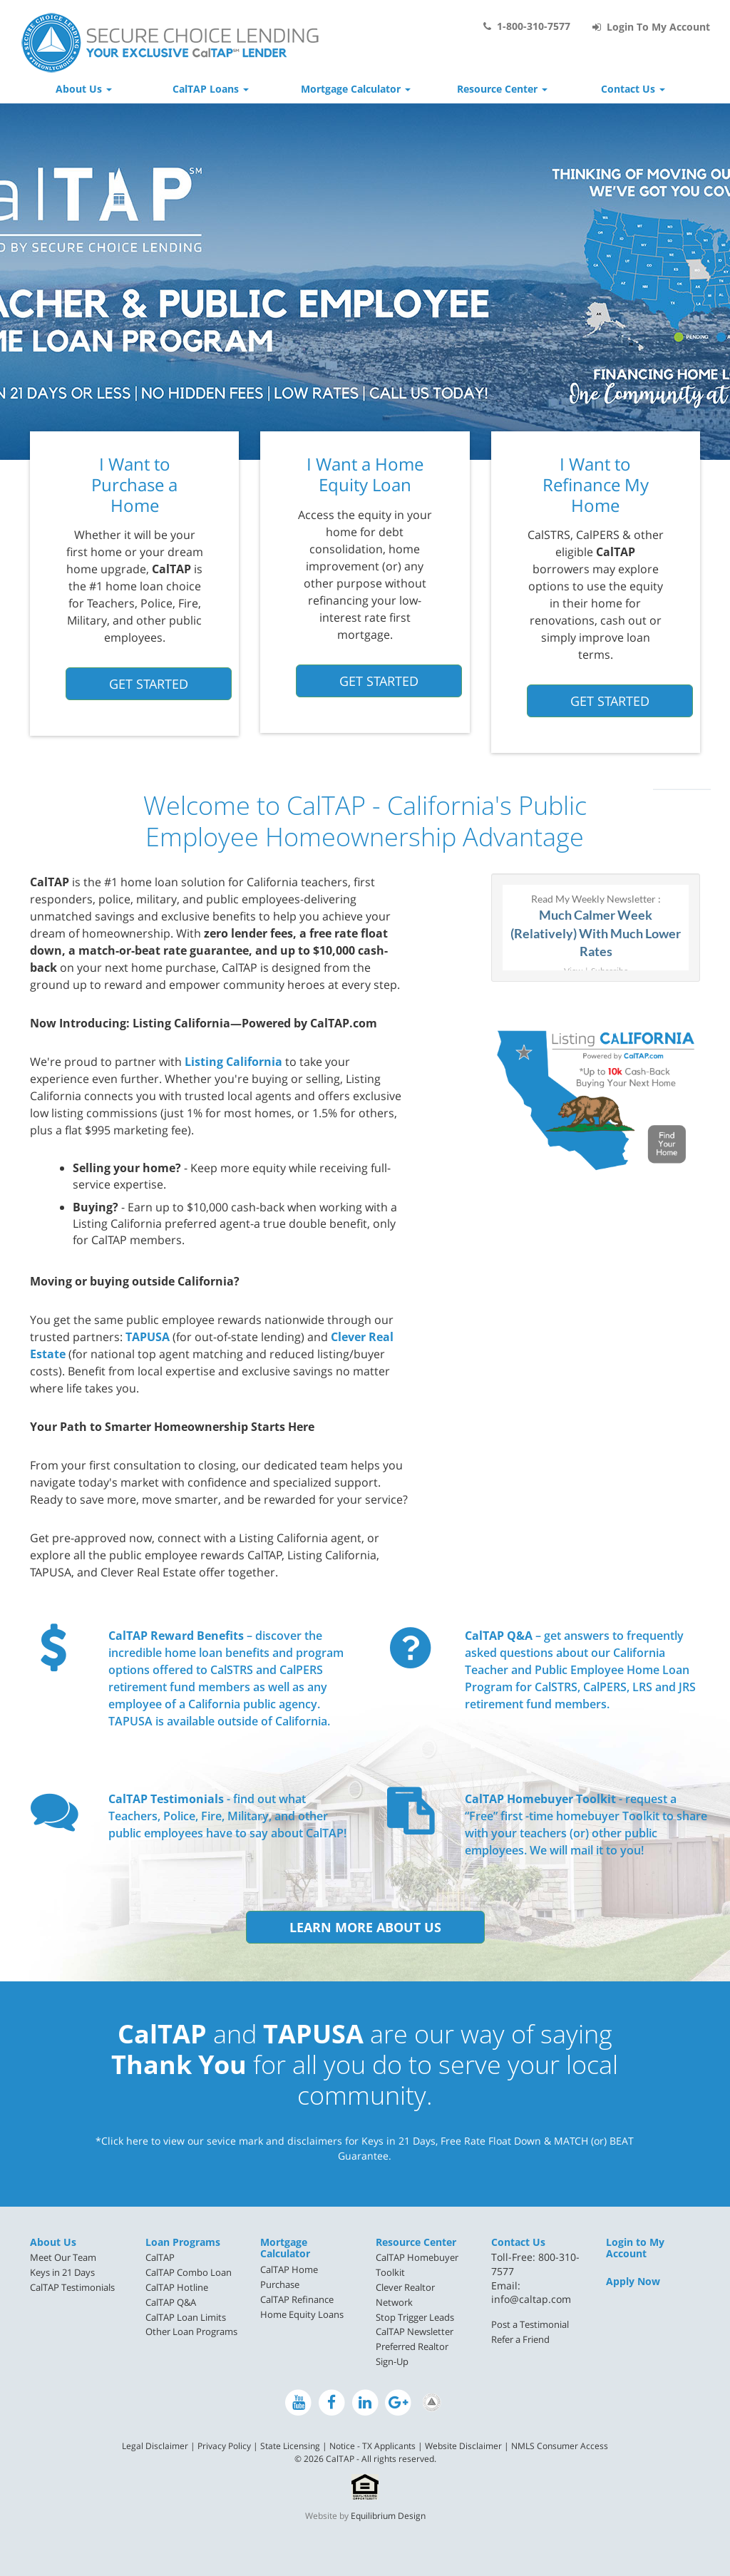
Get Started (148, 683)
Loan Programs (182, 2242)
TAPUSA (147, 1337)
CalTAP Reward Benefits (176, 1635)
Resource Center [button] (502, 89)
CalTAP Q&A (499, 1635)
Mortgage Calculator (285, 2248)
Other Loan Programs (191, 2331)
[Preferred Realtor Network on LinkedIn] (431, 2402)
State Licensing (290, 2446)
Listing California (233, 1061)
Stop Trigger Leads (415, 2317)
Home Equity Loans (302, 2314)
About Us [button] (84, 89)
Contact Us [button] (633, 89)
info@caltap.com (531, 2299)
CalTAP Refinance (297, 2299)
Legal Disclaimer (155, 2446)
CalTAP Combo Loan (188, 2272)
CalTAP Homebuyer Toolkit (540, 1799)
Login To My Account (651, 27)
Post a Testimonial (530, 2324)
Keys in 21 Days (62, 2272)
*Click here (122, 2140)
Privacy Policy (224, 2446)
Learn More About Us (365, 1927)
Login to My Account (635, 2248)
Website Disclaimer (463, 2446)
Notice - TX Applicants (372, 2446)
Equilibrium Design (388, 2516)
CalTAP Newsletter (414, 2331)
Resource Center (416, 2242)
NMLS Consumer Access (559, 2446)
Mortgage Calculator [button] (356, 89)
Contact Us (518, 2242)
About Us (53, 2242)
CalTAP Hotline (176, 2287)
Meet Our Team (63, 2257)
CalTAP (160, 2257)
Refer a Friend (520, 2339)
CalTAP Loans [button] (211, 89)
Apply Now (633, 2281)
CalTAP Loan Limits (185, 2317)
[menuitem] (77, 2257)
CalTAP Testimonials (166, 1799)
